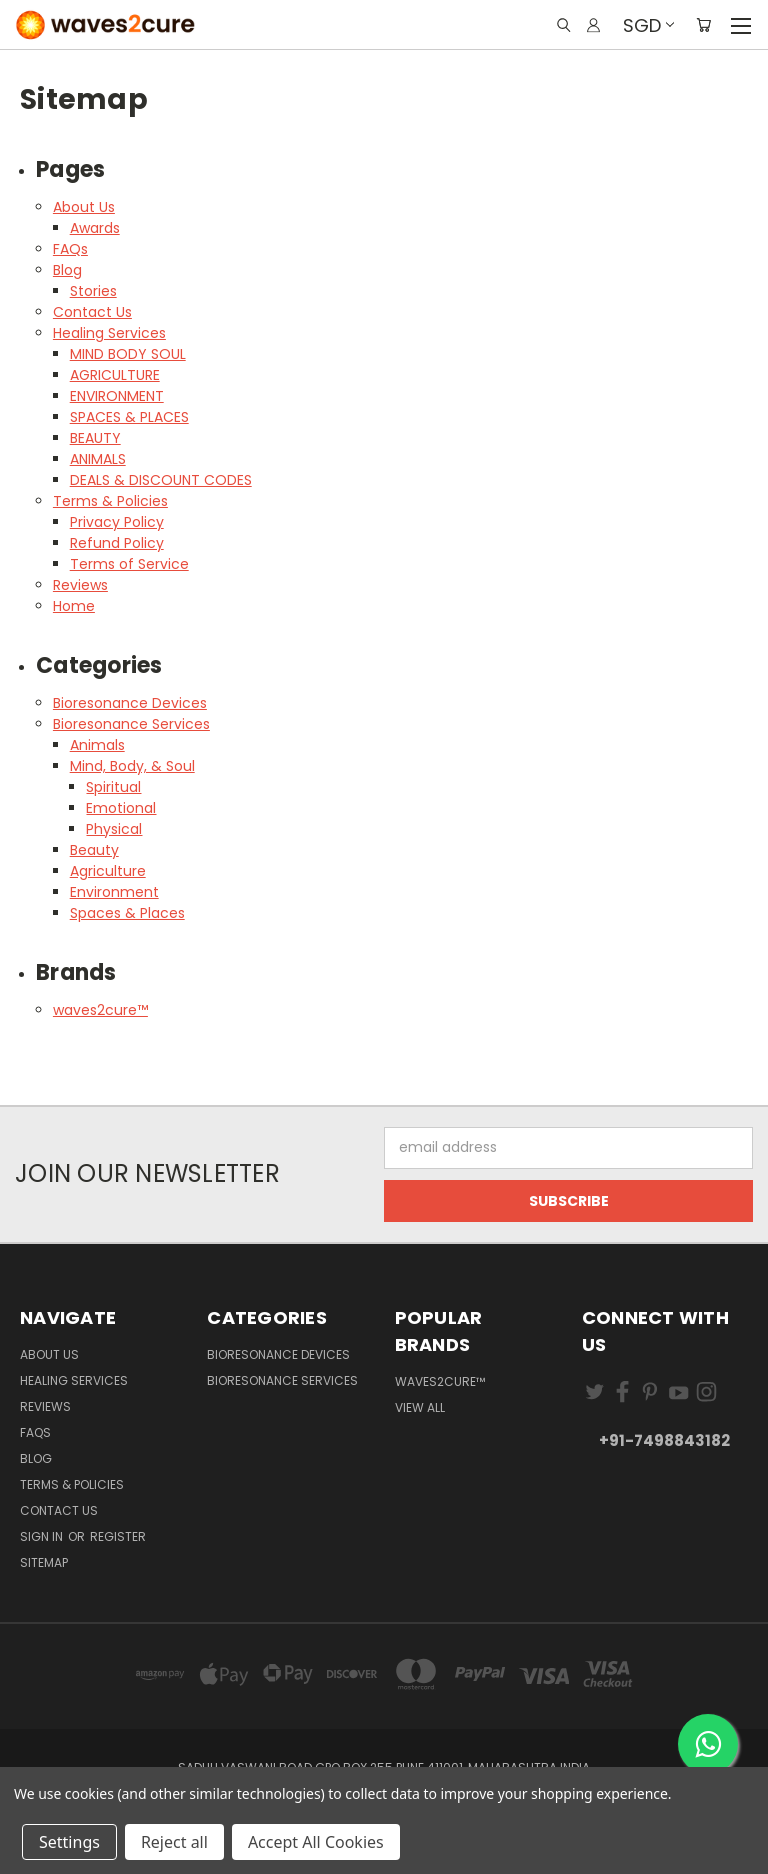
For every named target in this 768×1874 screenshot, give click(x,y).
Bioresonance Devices (130, 703)
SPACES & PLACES (129, 417)
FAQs (70, 249)
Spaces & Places (127, 913)
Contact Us (92, 312)
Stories (93, 291)
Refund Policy (117, 543)
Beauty (94, 850)
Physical (114, 829)
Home (74, 606)
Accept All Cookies (316, 1842)
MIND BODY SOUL (128, 354)
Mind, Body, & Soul (132, 766)
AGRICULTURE (115, 375)
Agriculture (108, 871)
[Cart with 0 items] (703, 25)
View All (420, 1407)
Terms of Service (129, 564)
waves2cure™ (100, 1010)
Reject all (174, 1842)
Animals (97, 745)
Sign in (43, 1536)
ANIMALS (98, 459)
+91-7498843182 (664, 1440)
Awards (95, 228)
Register (118, 1536)
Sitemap (44, 1562)
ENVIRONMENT (117, 396)
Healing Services (109, 333)
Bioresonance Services (131, 724)
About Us (84, 207)
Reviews (80, 585)
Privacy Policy (117, 522)
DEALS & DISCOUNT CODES (161, 480)
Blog (67, 270)
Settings (69, 1842)
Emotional (121, 808)
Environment (114, 892)
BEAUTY (95, 438)
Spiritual (113, 787)
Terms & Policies (110, 501)
